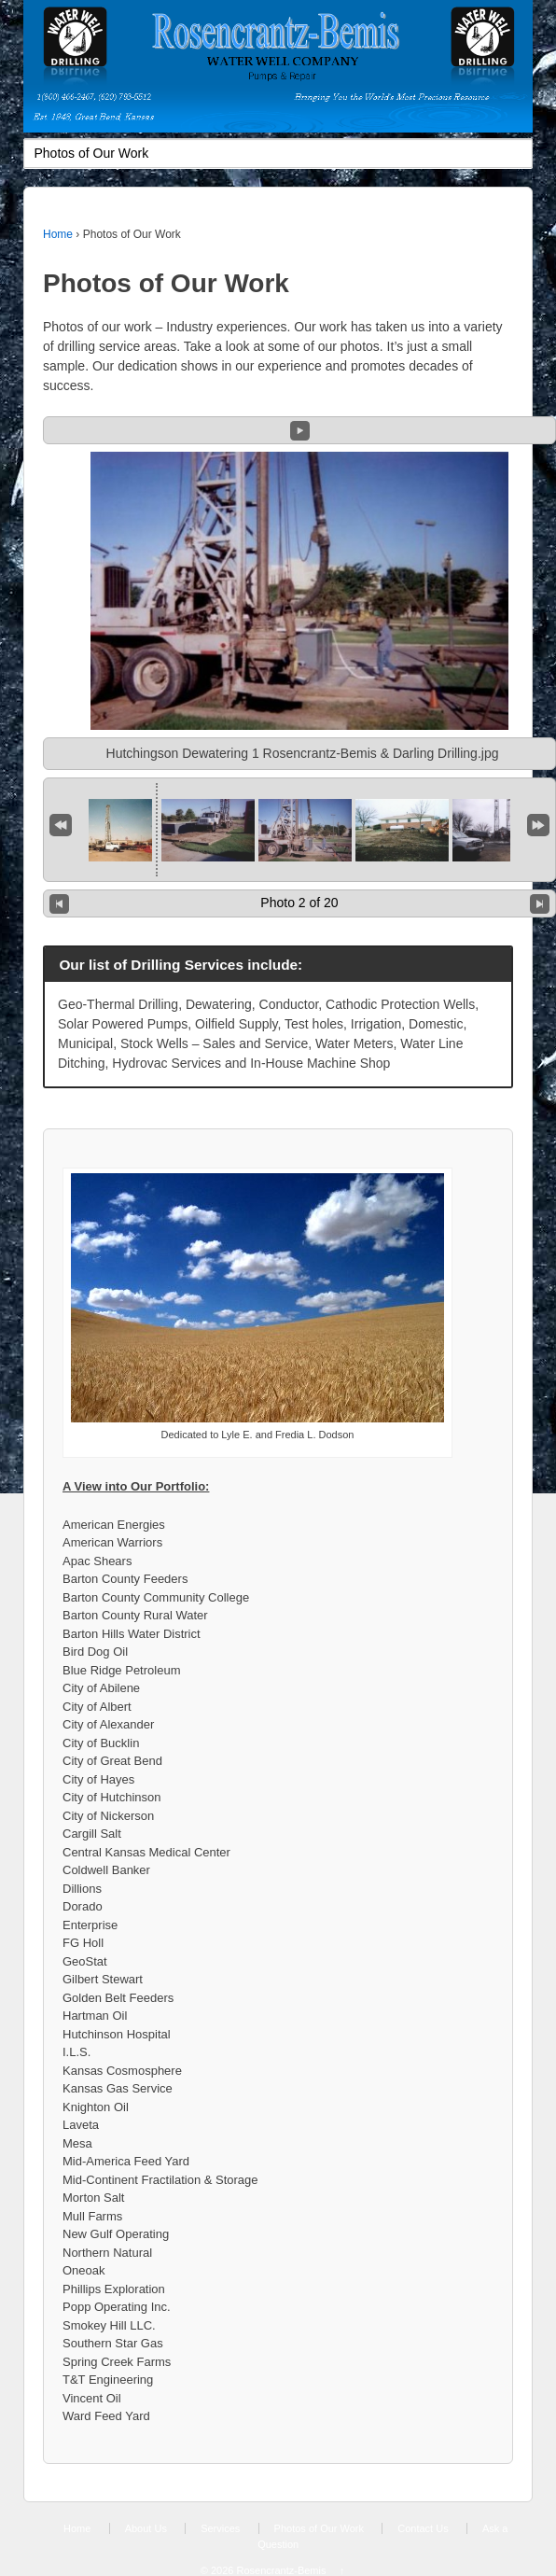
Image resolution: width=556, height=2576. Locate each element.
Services (220, 2528)
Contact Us (422, 2528)
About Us (146, 2528)
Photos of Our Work (319, 2528)
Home (58, 234)
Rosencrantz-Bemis (280, 2570)
